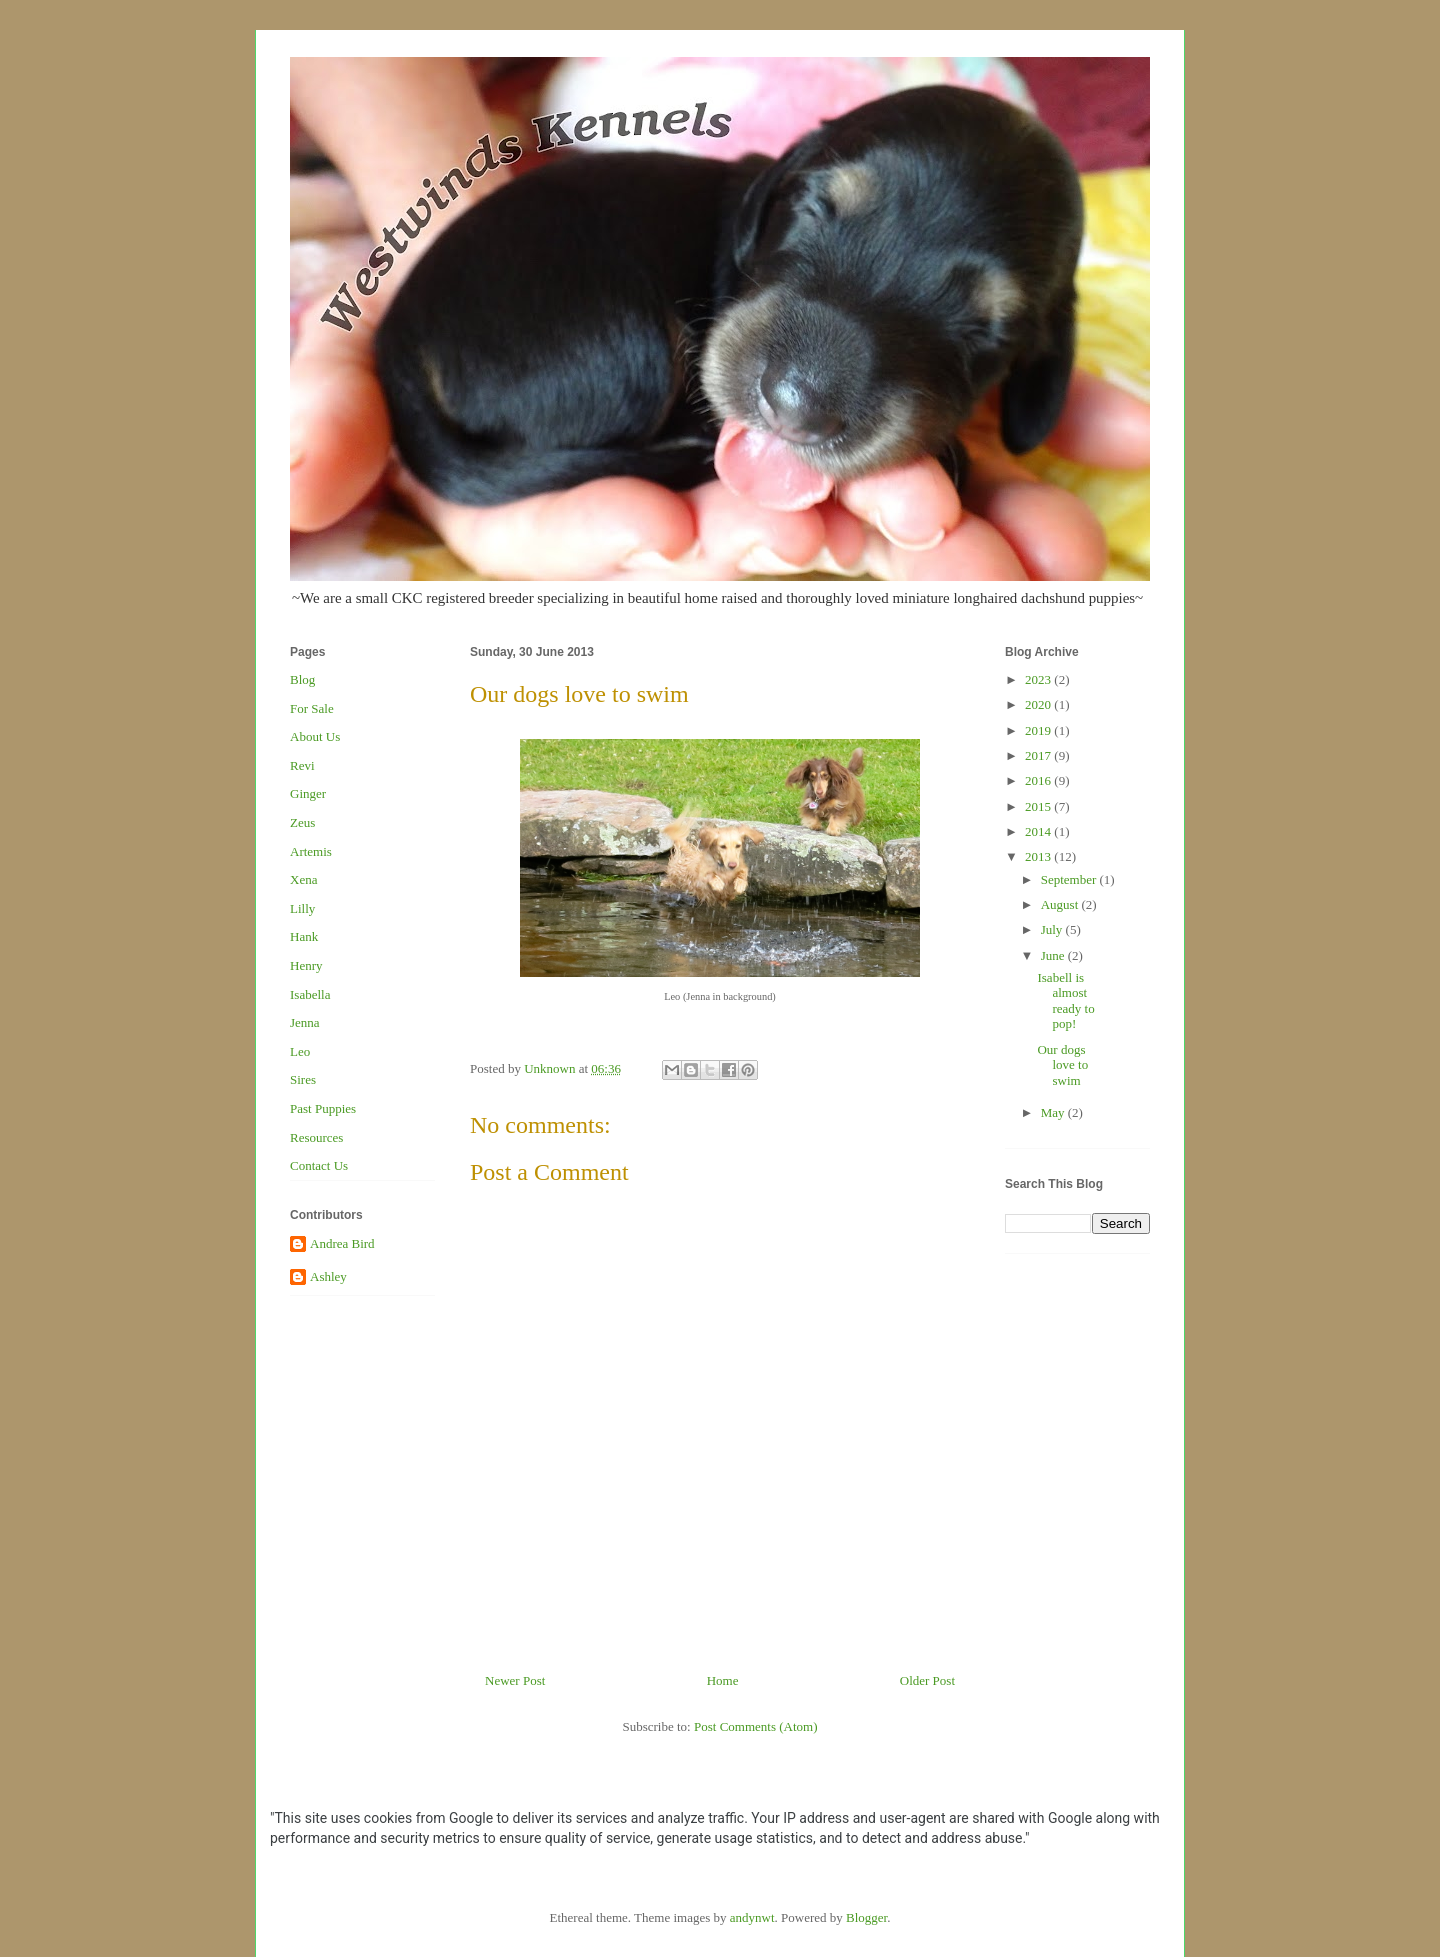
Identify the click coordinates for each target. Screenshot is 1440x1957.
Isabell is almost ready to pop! (1065, 1001)
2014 (1039, 831)
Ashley (328, 1276)
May (1054, 1112)
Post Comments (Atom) (756, 1726)
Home (723, 1680)
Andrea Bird (342, 1243)
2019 (1039, 730)
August (1061, 904)
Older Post (927, 1680)
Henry (306, 965)
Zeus (302, 822)
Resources (316, 1137)
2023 (1039, 679)
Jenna (305, 1022)
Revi (302, 765)
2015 (1039, 806)
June (1054, 955)
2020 (1039, 704)
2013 (1039, 856)
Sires (303, 1079)
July (1053, 929)
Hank (304, 936)
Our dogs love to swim (1062, 1065)
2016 (1039, 780)
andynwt (752, 1917)
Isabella (310, 994)
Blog (302, 679)
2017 (1039, 755)
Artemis (311, 851)
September (1070, 879)
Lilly (302, 908)
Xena (303, 879)
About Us (315, 736)
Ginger (308, 793)
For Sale (312, 708)
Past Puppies (323, 1108)
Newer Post (515, 1680)
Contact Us (319, 1165)
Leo (300, 1051)
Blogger (866, 1917)
